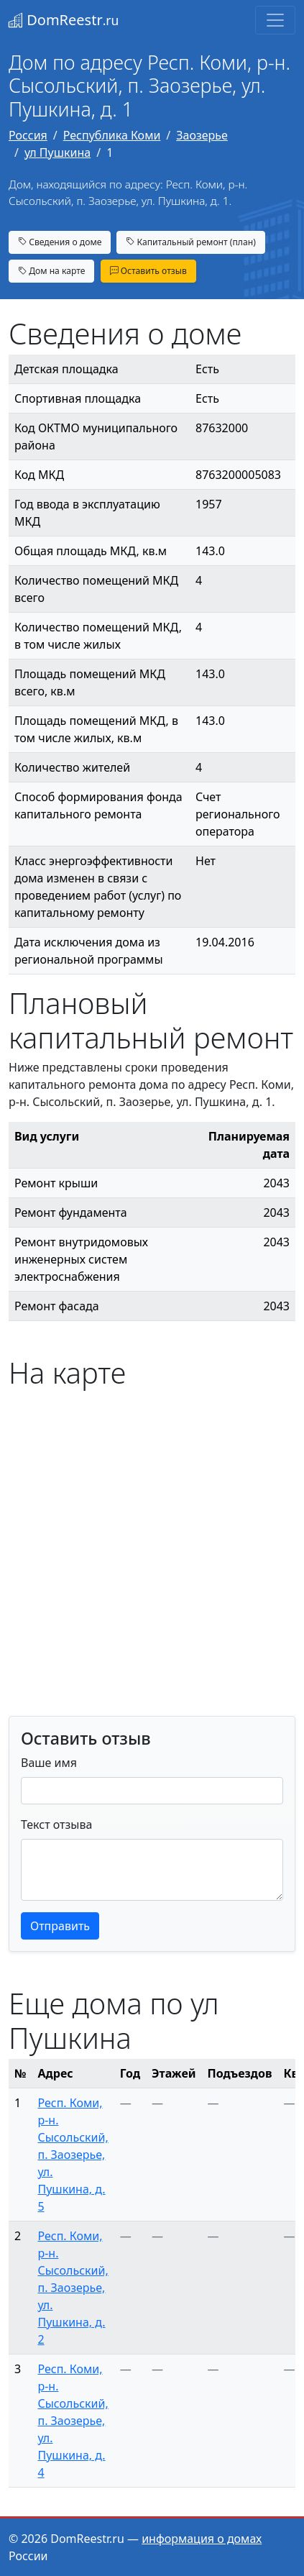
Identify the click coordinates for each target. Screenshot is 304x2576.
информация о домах (202, 2539)
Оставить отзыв (148, 271)
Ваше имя (49, 1763)
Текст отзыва (56, 1824)
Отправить (60, 1926)
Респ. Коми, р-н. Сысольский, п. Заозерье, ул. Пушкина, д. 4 (72, 2420)
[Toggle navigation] (275, 20)
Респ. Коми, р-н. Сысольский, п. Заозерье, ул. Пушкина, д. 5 (72, 2154)
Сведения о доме (59, 242)
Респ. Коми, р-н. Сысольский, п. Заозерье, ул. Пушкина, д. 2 (72, 2287)
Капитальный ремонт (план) (190, 242)
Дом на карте (51, 271)
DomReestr (64, 19)
